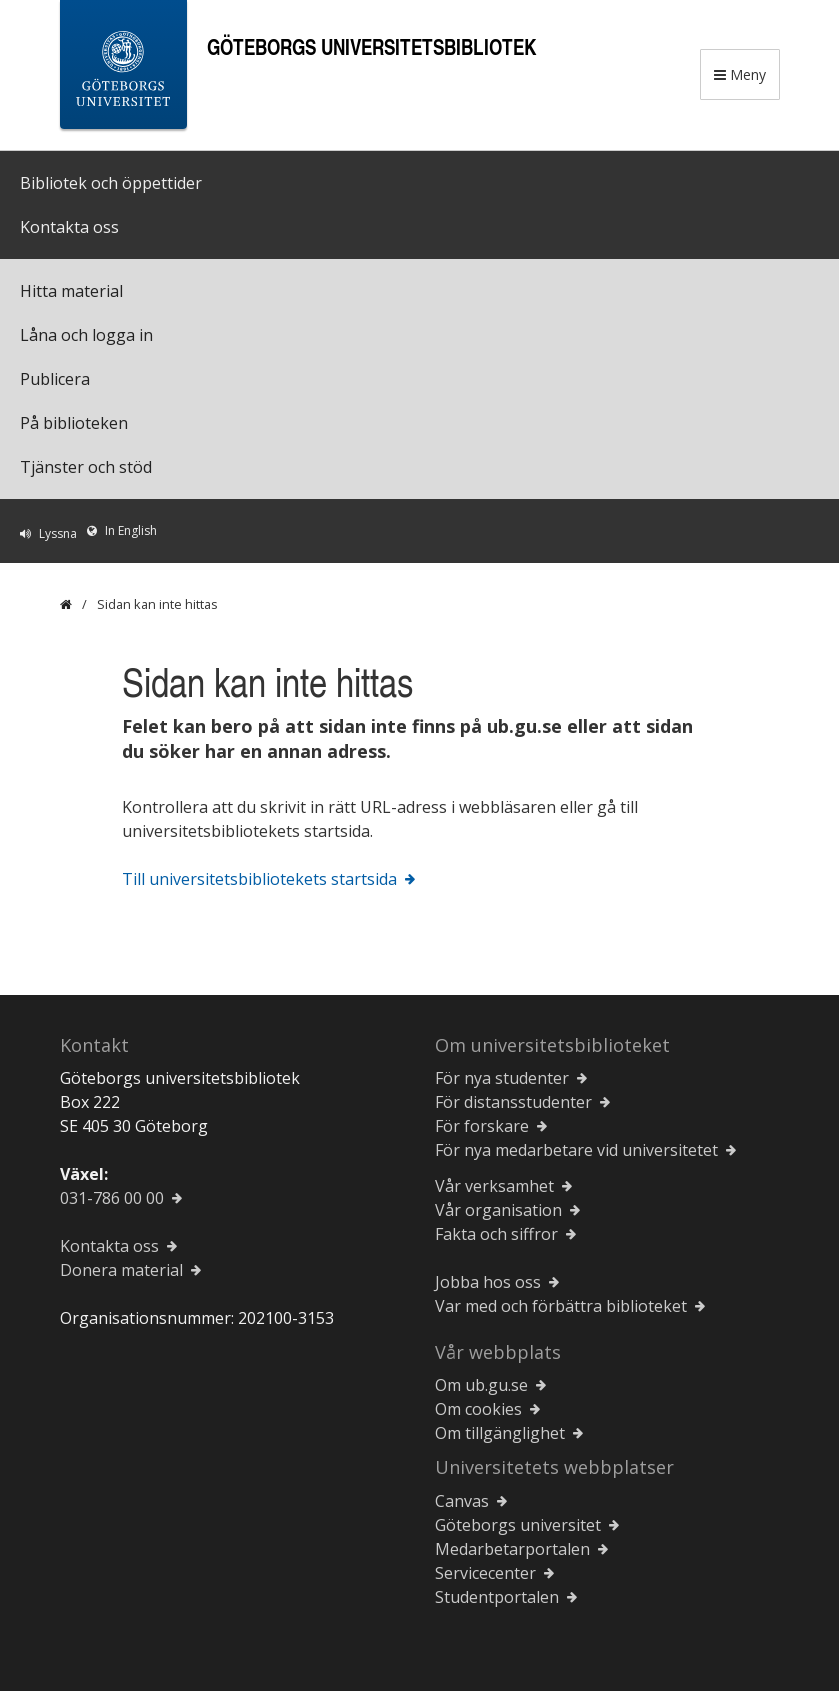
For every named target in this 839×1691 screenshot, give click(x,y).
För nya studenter (502, 1078)
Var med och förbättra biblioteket (561, 1306)
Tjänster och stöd (86, 467)
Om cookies (478, 1409)
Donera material (121, 1270)
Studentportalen (497, 1597)
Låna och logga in (86, 335)
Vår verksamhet (494, 1186)
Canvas (462, 1501)
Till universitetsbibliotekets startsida (259, 879)
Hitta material (71, 291)
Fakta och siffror (496, 1234)
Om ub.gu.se (481, 1385)
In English (131, 530)
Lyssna (58, 533)
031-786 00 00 (112, 1198)
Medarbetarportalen (512, 1549)
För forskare (482, 1126)
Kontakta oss (69, 227)
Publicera (55, 379)
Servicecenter (485, 1573)
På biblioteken (74, 423)
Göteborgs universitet (518, 1525)
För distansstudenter (513, 1102)
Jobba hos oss (488, 1282)
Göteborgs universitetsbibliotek (371, 47)
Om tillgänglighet (500, 1433)
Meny (740, 74)
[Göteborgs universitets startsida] (123, 68)
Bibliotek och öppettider (111, 183)
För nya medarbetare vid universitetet (576, 1150)
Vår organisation (498, 1210)
